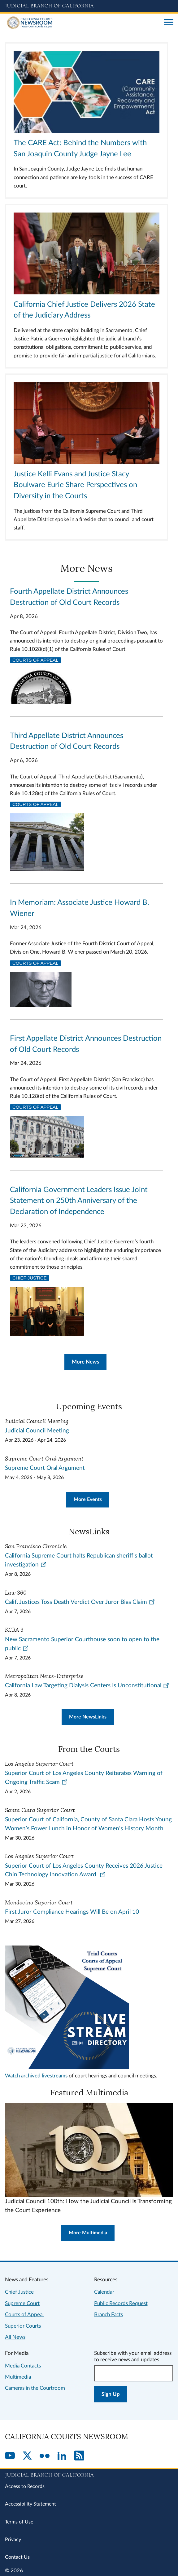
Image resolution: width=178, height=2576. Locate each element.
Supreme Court (22, 2303)
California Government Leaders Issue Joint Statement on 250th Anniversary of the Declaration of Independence (79, 1201)
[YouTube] (10, 2456)
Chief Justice (29, 1277)
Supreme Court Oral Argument (45, 1468)
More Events (88, 1499)
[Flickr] (45, 2456)
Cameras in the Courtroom (35, 2388)
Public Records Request (121, 2303)
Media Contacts (23, 2365)
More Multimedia (88, 2232)
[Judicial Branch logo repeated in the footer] (89, 2474)
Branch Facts (108, 2314)
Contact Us (17, 2557)
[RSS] (79, 2456)
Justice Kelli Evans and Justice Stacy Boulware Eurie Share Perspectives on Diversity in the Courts (75, 485)
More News (85, 1361)
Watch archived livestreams (36, 2075)
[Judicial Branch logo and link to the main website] (89, 6)
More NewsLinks (87, 1716)
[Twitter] (27, 2456)
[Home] (82, 23)
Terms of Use (19, 2521)
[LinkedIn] (62, 2456)
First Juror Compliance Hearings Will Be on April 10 (72, 1912)
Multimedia (18, 2377)
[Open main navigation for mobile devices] (168, 23)
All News (15, 2337)
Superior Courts (23, 2326)
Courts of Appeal (35, 660)
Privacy (13, 2539)
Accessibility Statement (30, 2504)
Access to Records (25, 2486)
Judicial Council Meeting (37, 1431)
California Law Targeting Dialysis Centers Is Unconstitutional (87, 1686)
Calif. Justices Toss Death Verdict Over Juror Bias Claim (80, 1602)
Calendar (104, 2292)
